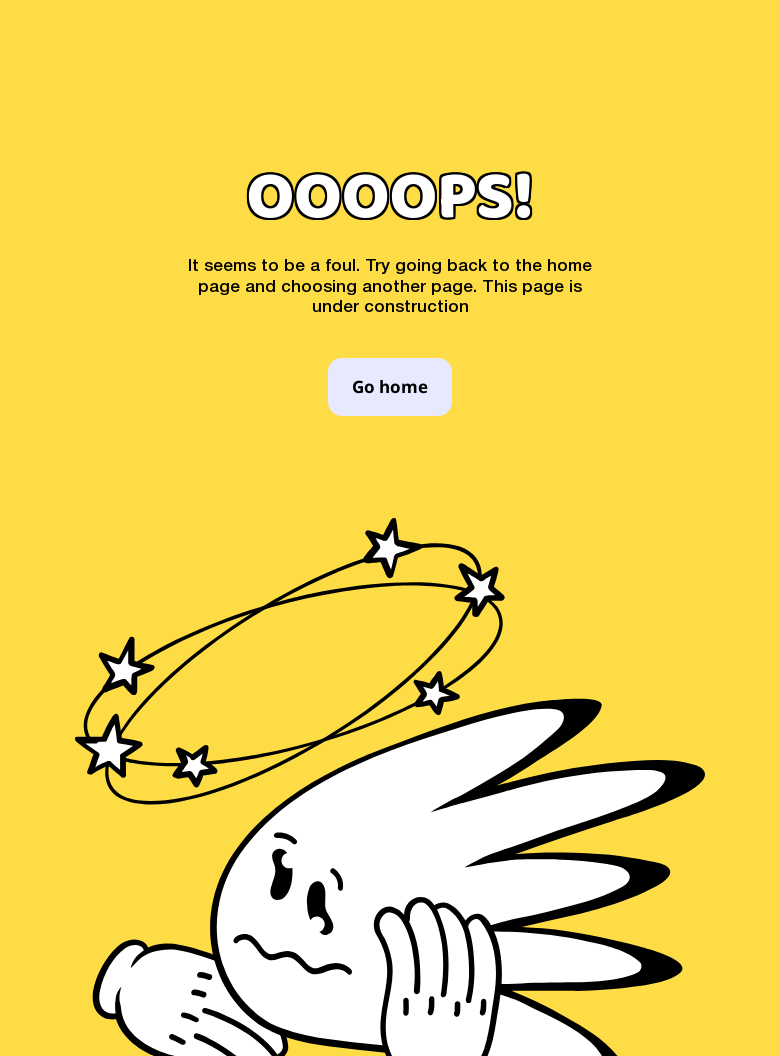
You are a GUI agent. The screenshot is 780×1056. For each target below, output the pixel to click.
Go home (390, 387)
